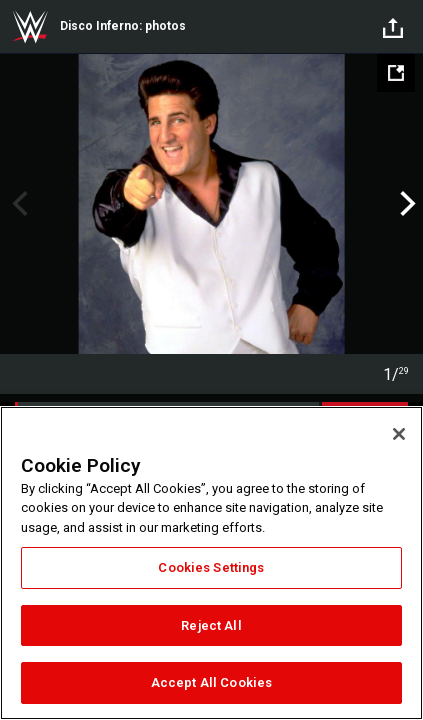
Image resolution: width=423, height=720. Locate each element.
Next (405, 204)
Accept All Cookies (211, 682)
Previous (17, 204)
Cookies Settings (211, 567)
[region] (211, 563)
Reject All (211, 625)
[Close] (399, 434)
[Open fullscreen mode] (396, 73)
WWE (30, 27)
